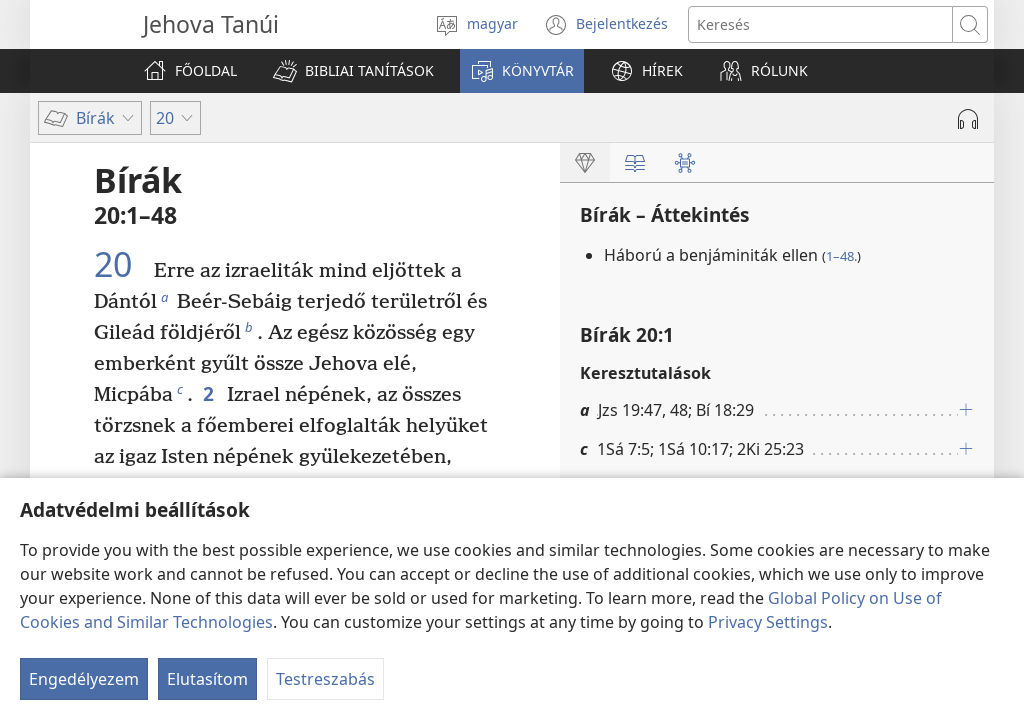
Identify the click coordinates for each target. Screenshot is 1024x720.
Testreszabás (325, 679)
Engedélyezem (84, 679)
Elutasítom (207, 679)
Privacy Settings (768, 622)
